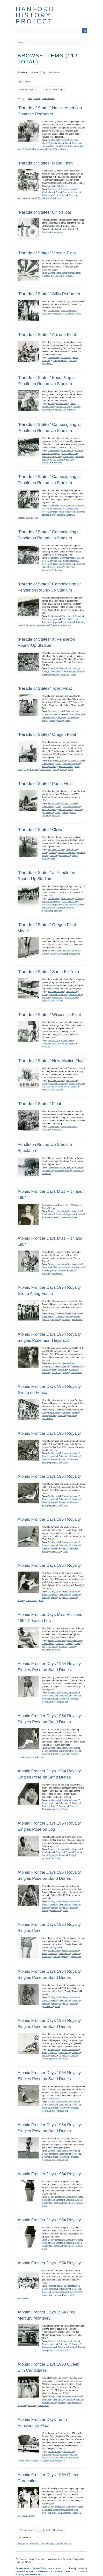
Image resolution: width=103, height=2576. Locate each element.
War (63, 2461)
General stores (68, 146)
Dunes (54, 1459)
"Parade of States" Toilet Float (45, 688)
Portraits (53, 1217)
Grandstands (48, 406)
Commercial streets (71, 192)
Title (30, 98)
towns (65, 149)
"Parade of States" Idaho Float (45, 163)
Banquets (52, 668)
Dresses (80, 1267)
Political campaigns (51, 453)
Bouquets (46, 1267)
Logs (26, 769)
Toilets (60, 720)
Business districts (69, 189)
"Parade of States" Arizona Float (47, 334)
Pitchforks (56, 1372)
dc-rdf (25, 2544)
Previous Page (26, 89)
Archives (55, 2571)
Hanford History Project (35, 15)
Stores (58, 149)
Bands (51, 140)
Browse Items (22, 2568)
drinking (75, 668)
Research (42, 2571)
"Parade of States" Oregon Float (47, 734)
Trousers (46, 815)
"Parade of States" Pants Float (45, 783)
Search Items (54, 72)
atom (20, 2544)
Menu (20, 42)
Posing (66, 1372)
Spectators (69, 314)
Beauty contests (74, 1211)
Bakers (51, 403)
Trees (74, 1217)
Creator (37, 98)
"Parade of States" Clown (40, 829)
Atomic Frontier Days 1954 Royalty (49, 1433)
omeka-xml (62, 2544)
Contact (67, 2571)
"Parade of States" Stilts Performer (49, 293)
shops (50, 149)
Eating (45, 671)
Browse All (23, 72)
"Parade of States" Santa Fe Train (48, 971)
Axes (50, 760)
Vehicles (57, 198)
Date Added (47, 98)
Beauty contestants (56, 1211)
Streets (56, 2461)
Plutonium (22, 2461)
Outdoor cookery (63, 406)
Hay (54, 1369)
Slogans (69, 459)
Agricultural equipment (58, 1363)
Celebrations (56, 143)
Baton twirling (62, 140)
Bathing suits (54, 273)
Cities (67, 143)
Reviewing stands (50, 674)
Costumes (54, 146)
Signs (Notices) (57, 459)
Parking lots (67, 2295)
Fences (68, 1316)
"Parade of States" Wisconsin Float (49, 1014)
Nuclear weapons (59, 2458)
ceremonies (71, 2510)
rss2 (70, 2544)
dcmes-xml (35, 2544)
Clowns (52, 852)
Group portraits (60, 360)
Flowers (61, 1270)
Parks (44, 1217)
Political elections (69, 453)
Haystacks (62, 1369)
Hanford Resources (25, 2571)
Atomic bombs (54, 2451)
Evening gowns (49, 1270)
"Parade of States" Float (39, 1103)
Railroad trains (71, 997)
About (58, 2568)
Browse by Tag (38, 72)
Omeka (83, 2571)
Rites (32, 2516)
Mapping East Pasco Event (29, 2574)
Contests (60, 1214)
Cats (44, 1412)
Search (84, 30)
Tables (74, 674)
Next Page (58, 89)
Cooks (73, 403)
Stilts (78, 314)
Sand (65, 1462)
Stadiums (71, 410)
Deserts (45, 1459)
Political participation (51, 456)
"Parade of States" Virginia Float (47, 253)
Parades (29, 149)
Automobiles (53, 189)
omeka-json (51, 2544)
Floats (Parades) (69, 229)
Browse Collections (42, 2568)
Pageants (69, 1214)
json (42, 2544)
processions (40, 149)
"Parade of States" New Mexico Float (51, 1060)
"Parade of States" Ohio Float (44, 212)
